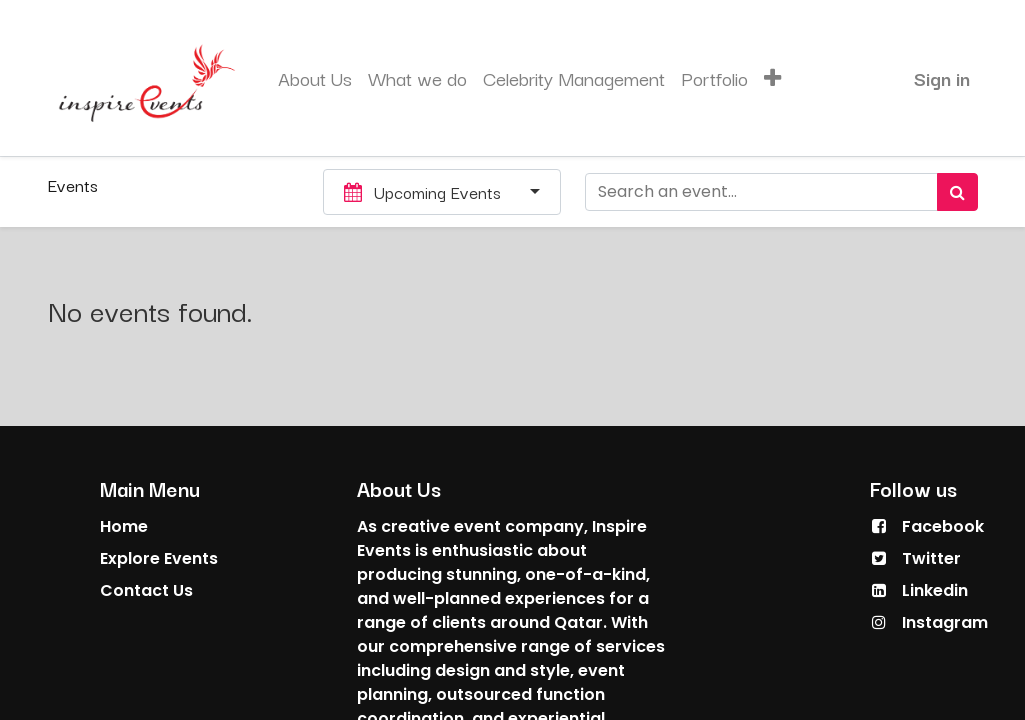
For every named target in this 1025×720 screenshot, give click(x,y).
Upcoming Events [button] (425, 192)
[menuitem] (315, 78)
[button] (772, 78)
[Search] (957, 192)
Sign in (942, 78)
